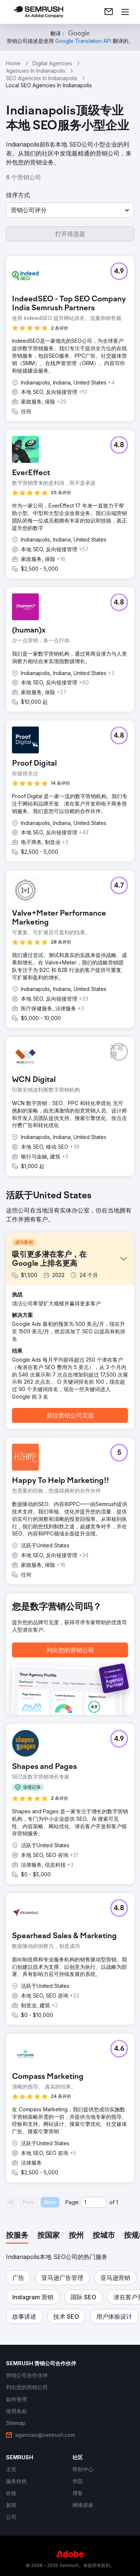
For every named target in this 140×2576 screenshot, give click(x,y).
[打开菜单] (125, 11)
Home (13, 63)
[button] (70, 210)
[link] (108, 12)
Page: (72, 2202)
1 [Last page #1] (117, 2202)
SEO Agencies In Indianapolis (41, 78)
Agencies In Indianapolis (35, 71)
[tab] (17, 2235)
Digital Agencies (52, 63)
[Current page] (93, 2202)
